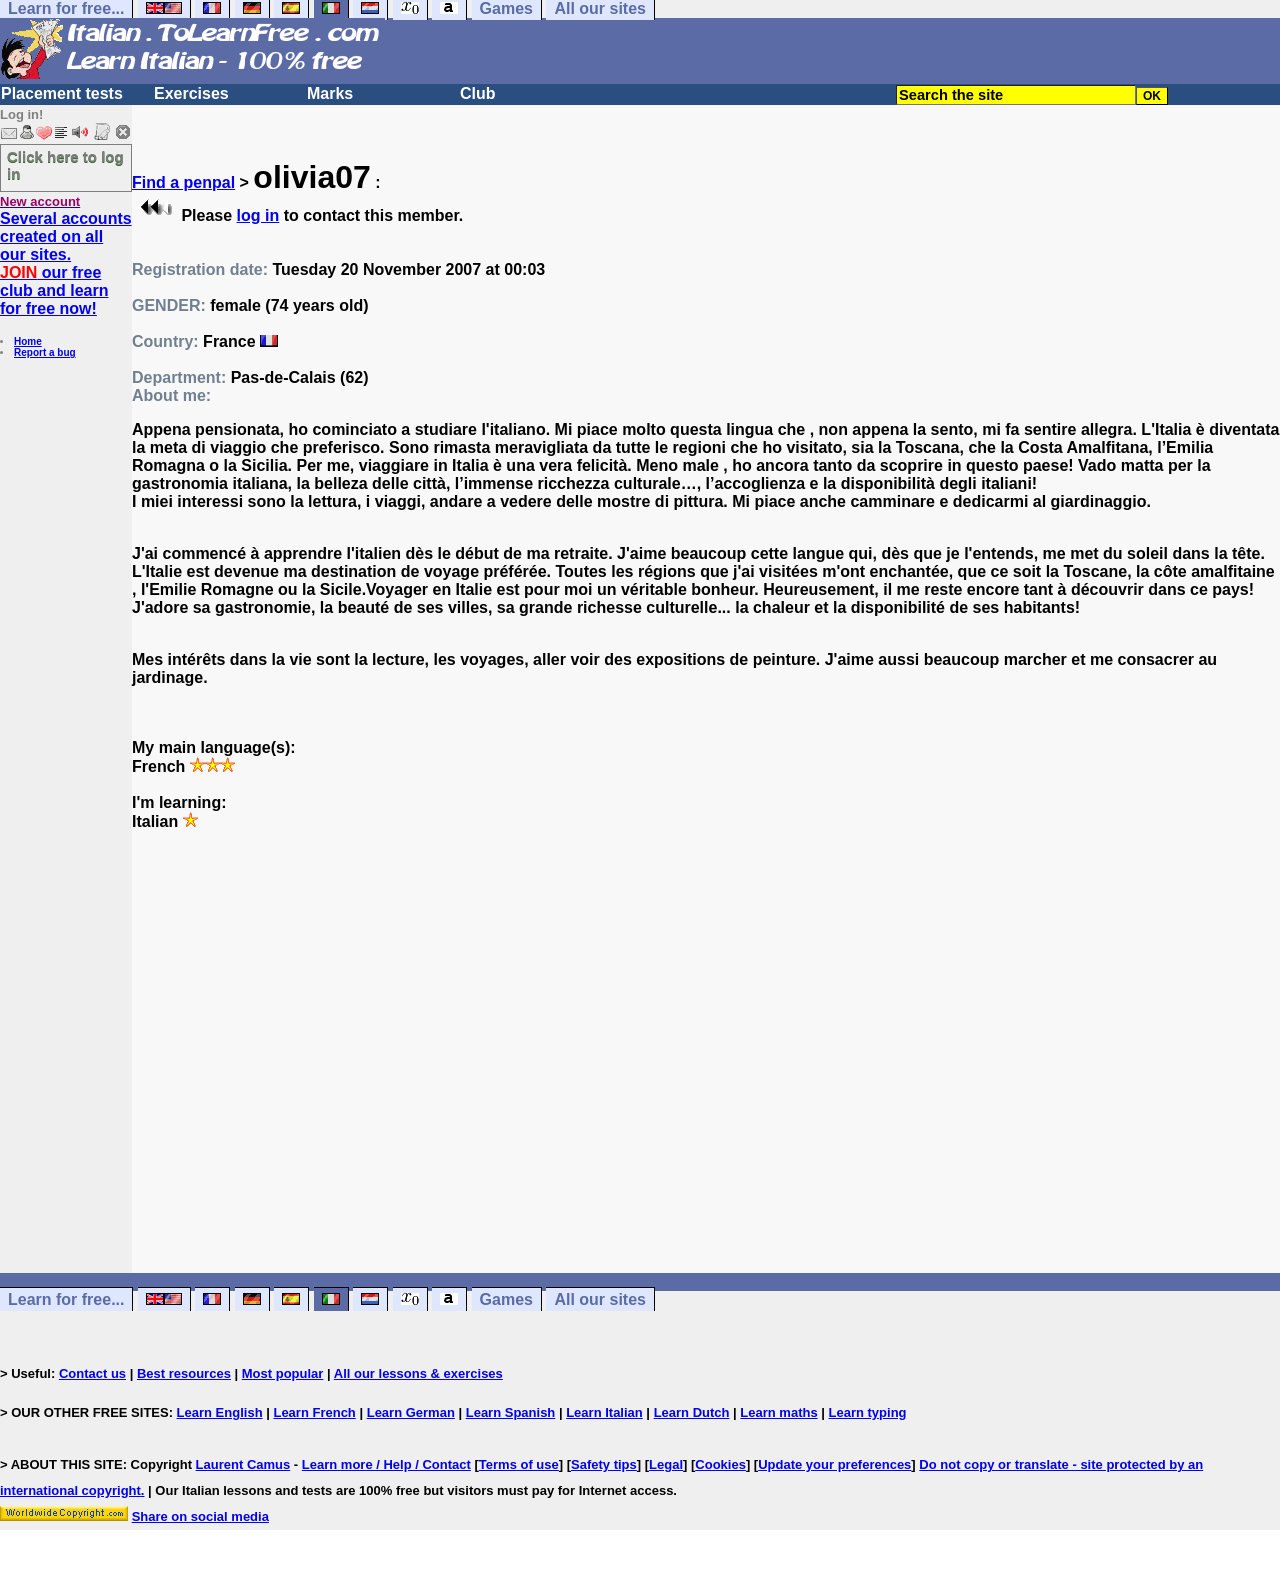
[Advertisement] (706, 1061)
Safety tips (604, 1464)
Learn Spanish (511, 1412)
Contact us (92, 1373)
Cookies (720, 1464)
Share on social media (200, 1516)
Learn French (314, 1412)
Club (478, 93)
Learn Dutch (692, 1412)
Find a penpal (183, 182)
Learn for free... (66, 1299)
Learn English (220, 1412)
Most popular (283, 1373)
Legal (666, 1464)
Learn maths (778, 1412)
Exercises (191, 93)
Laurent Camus (243, 1464)
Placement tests (62, 93)
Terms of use (519, 1464)
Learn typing (868, 1412)
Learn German (411, 1412)
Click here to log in (65, 165)
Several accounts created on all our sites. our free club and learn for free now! (66, 263)
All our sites (600, 1299)
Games (506, 1299)
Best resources (184, 1373)
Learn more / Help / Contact (386, 1464)
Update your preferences (834, 1464)
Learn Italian (604, 1412)
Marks (330, 93)
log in (258, 215)
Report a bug (45, 352)
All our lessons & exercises (418, 1373)
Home (28, 341)
